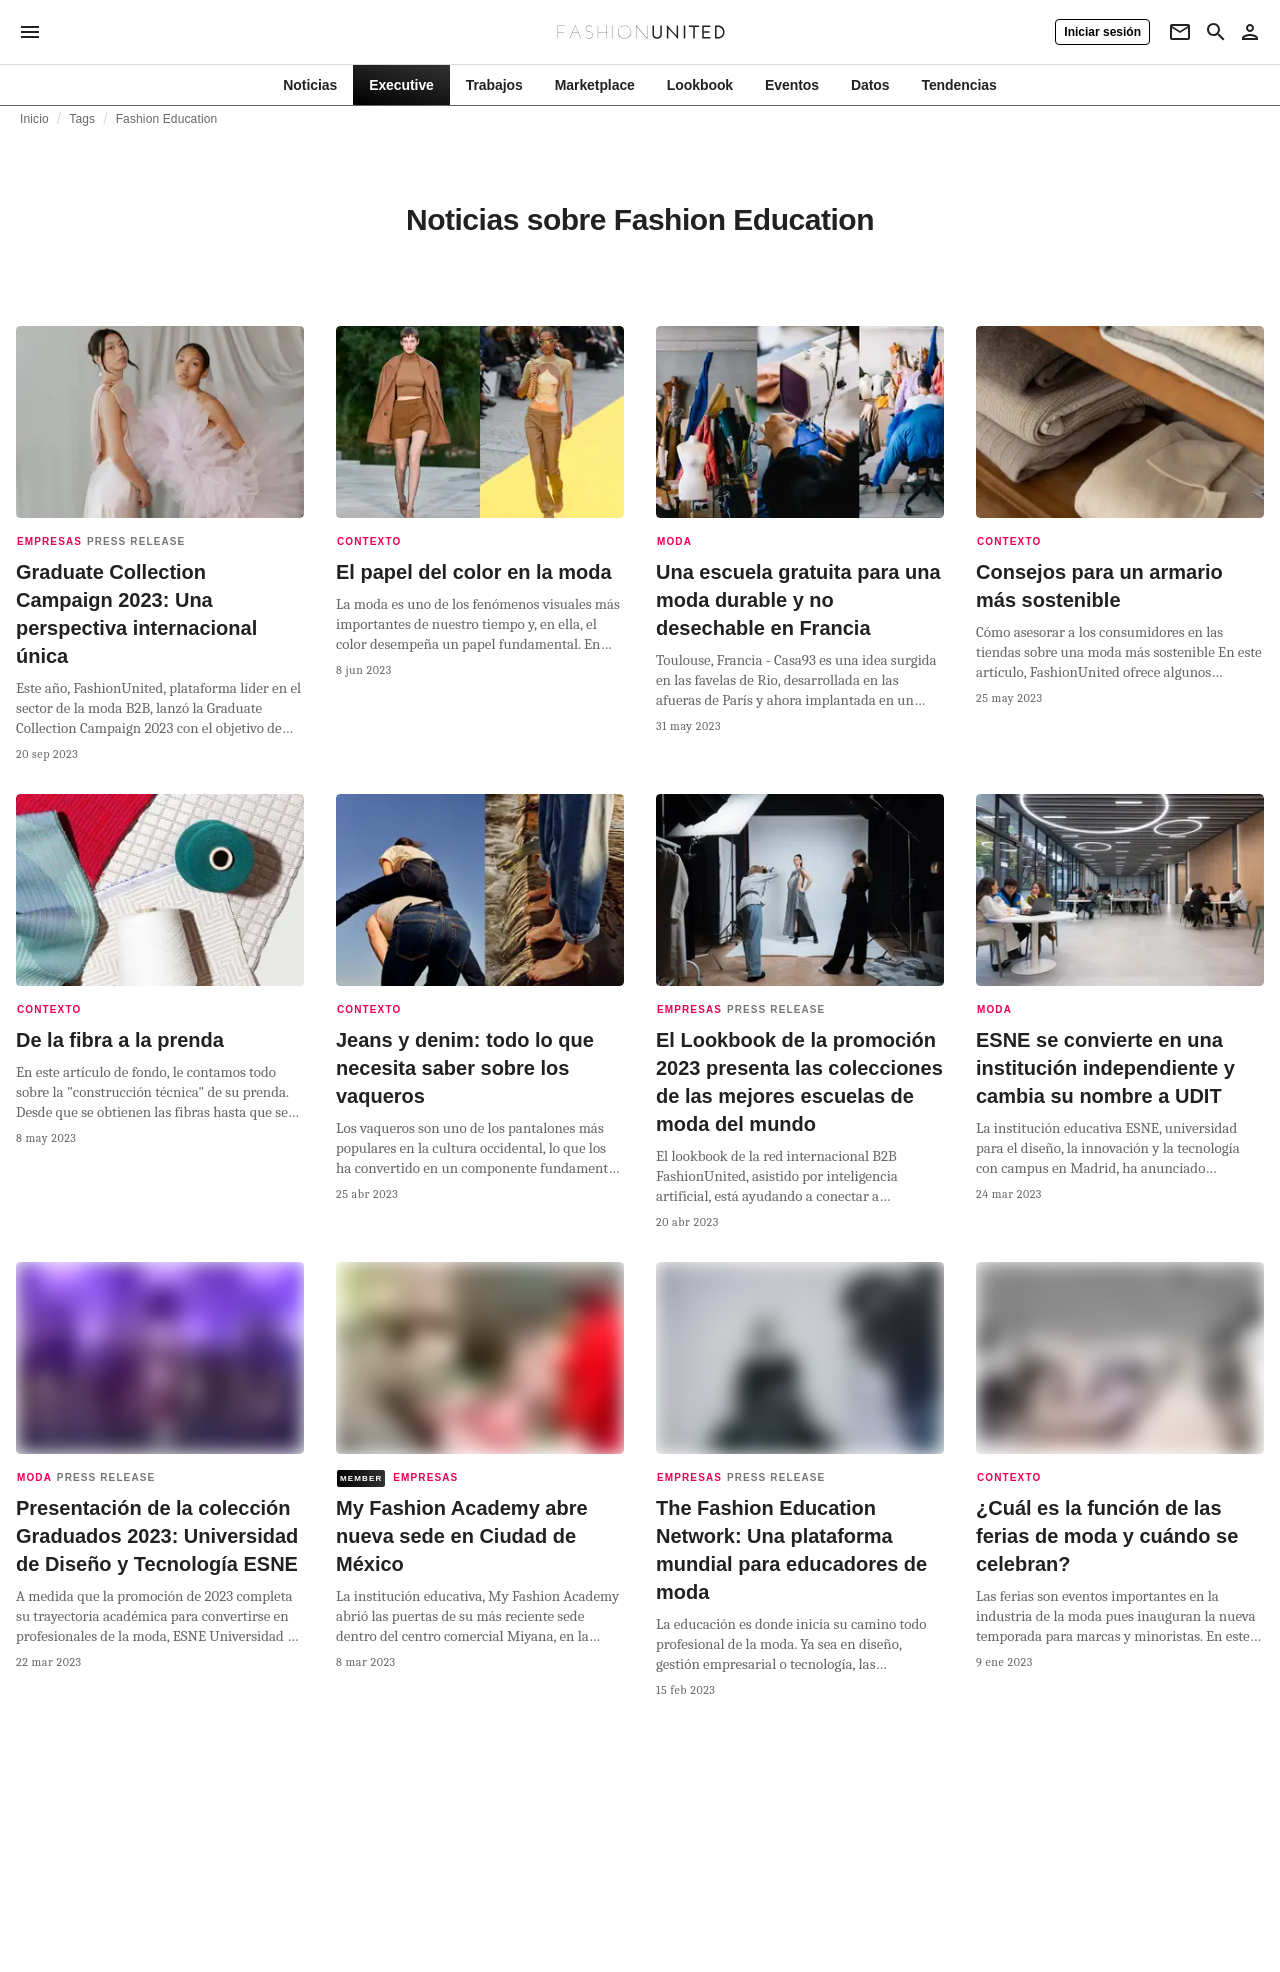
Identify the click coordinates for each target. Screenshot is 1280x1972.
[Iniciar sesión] (1102, 32)
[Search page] (1216, 32)
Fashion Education (167, 119)
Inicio (34, 119)
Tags (82, 119)
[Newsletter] (1180, 32)
